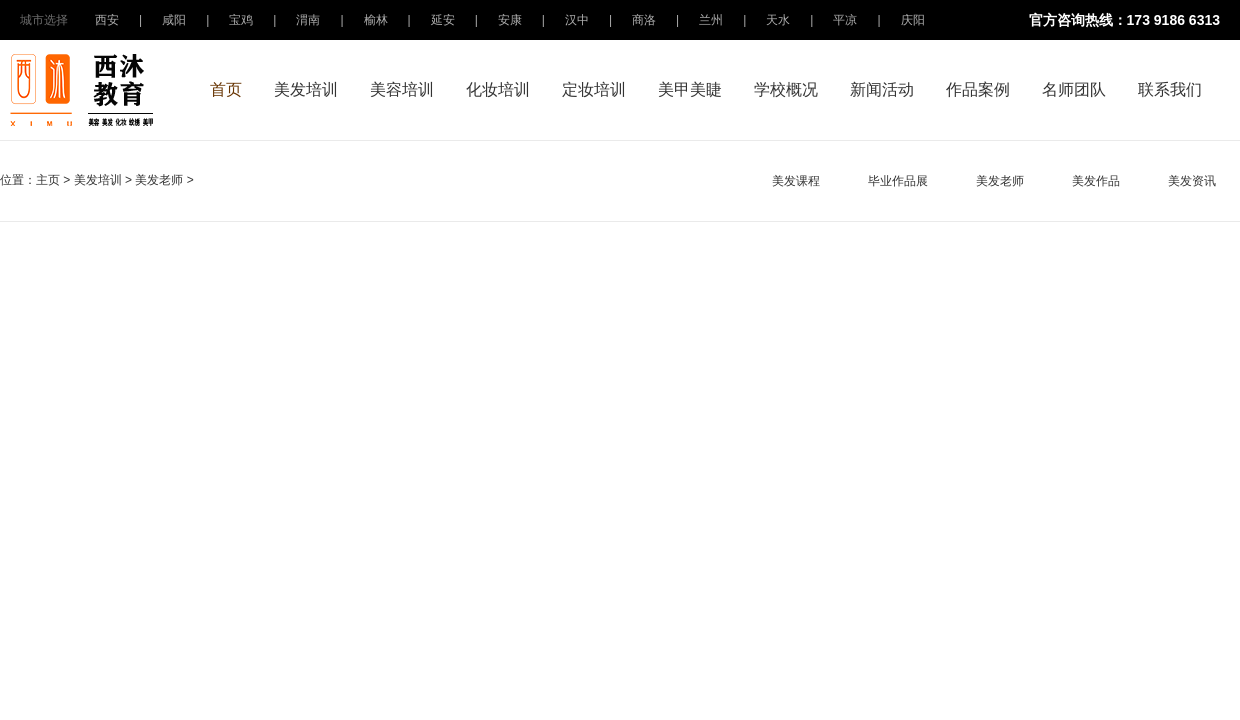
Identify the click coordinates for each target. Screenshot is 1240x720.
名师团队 (1074, 89)
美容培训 (402, 89)
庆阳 (913, 20)
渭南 (308, 20)
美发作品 (1096, 181)
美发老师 (159, 180)
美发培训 (306, 89)
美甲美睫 (690, 89)
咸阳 (174, 20)
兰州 (711, 20)
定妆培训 (594, 89)
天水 (778, 20)
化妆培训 (498, 89)
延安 (443, 20)
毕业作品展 (898, 181)
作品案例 (978, 89)
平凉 (845, 20)
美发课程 (796, 181)
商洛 (644, 20)
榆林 (376, 20)
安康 (510, 20)
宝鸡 (241, 20)
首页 (226, 89)
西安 (107, 20)
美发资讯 (1192, 181)
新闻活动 (882, 89)
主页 (48, 180)
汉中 (577, 20)
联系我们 (1170, 89)
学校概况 (786, 89)
